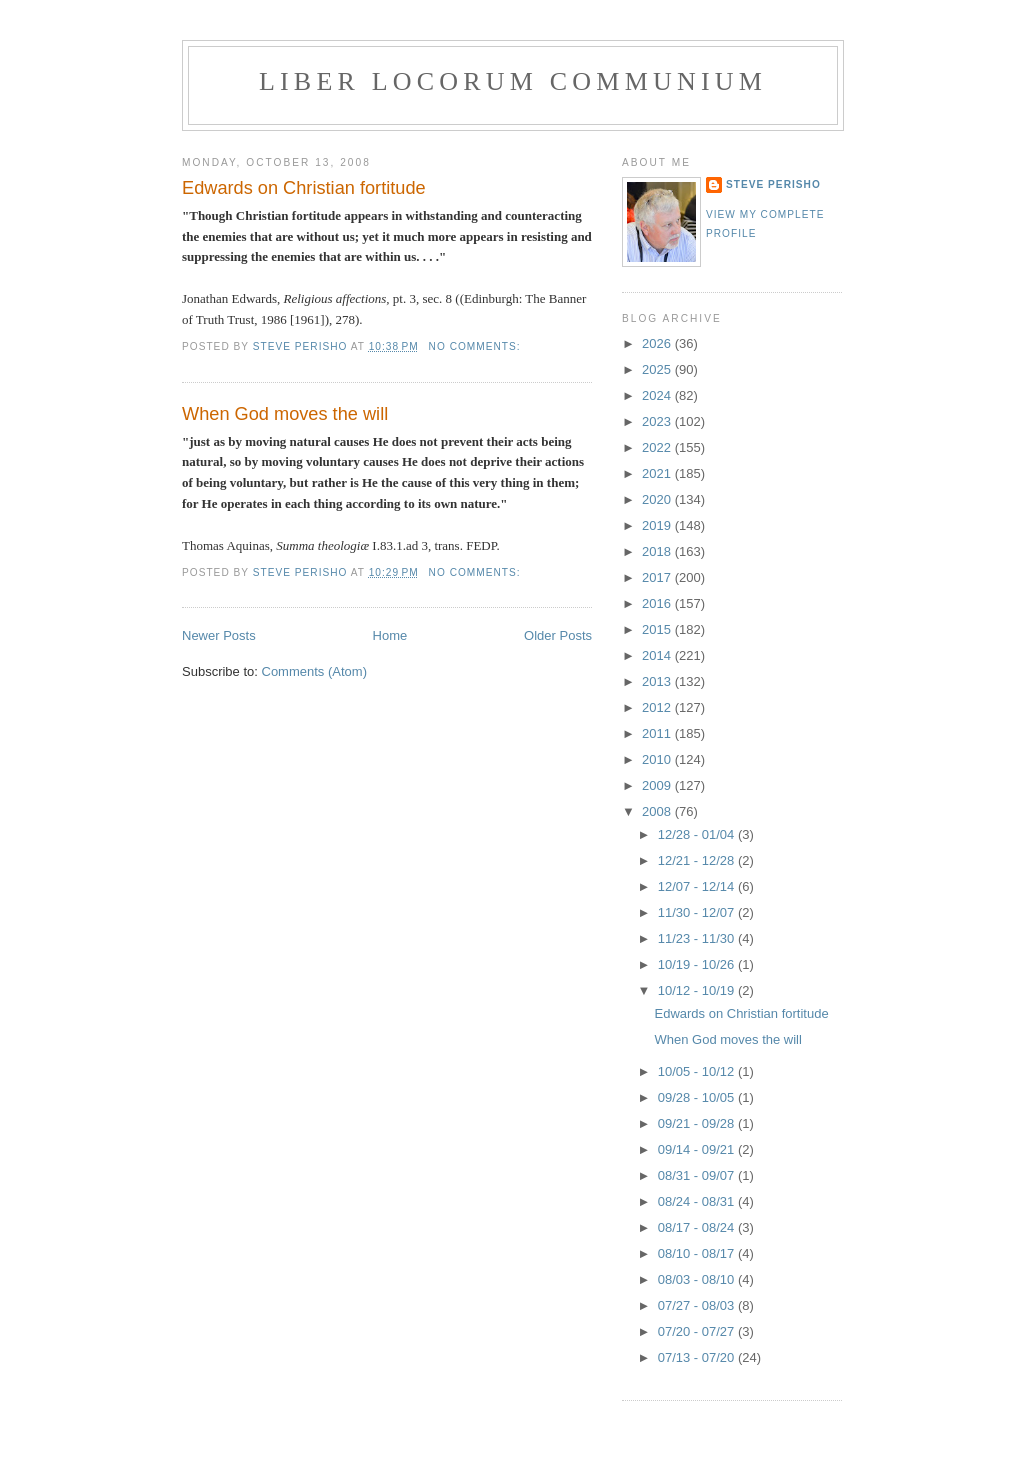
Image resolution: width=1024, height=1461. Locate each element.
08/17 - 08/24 (698, 1227)
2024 (658, 395)
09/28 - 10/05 (698, 1097)
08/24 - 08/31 (698, 1201)
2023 (658, 421)
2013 (658, 681)
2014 (658, 655)
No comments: (477, 346)
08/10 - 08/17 (698, 1253)
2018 (658, 551)
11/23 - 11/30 (698, 938)
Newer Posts (219, 635)
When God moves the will (285, 414)
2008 (658, 811)
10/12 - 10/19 (698, 990)
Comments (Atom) (314, 671)
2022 (658, 447)
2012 (658, 707)
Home (390, 635)
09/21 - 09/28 (698, 1123)
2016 (658, 603)
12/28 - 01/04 (698, 834)
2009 (658, 785)
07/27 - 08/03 (698, 1305)
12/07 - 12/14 (698, 886)
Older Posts (558, 635)
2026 (658, 343)
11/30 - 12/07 (698, 912)
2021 (658, 473)
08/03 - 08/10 (698, 1279)
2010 (658, 759)
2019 (658, 525)
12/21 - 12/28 (698, 860)
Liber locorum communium (513, 81)
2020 (658, 499)
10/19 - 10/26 (698, 964)
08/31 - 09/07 (698, 1175)
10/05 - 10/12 (698, 1071)
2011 (658, 733)
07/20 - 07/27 (698, 1331)
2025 (658, 369)
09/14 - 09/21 (698, 1149)
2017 (658, 577)
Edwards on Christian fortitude (304, 188)
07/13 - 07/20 (698, 1357)
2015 (658, 629)
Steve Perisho (773, 184)
